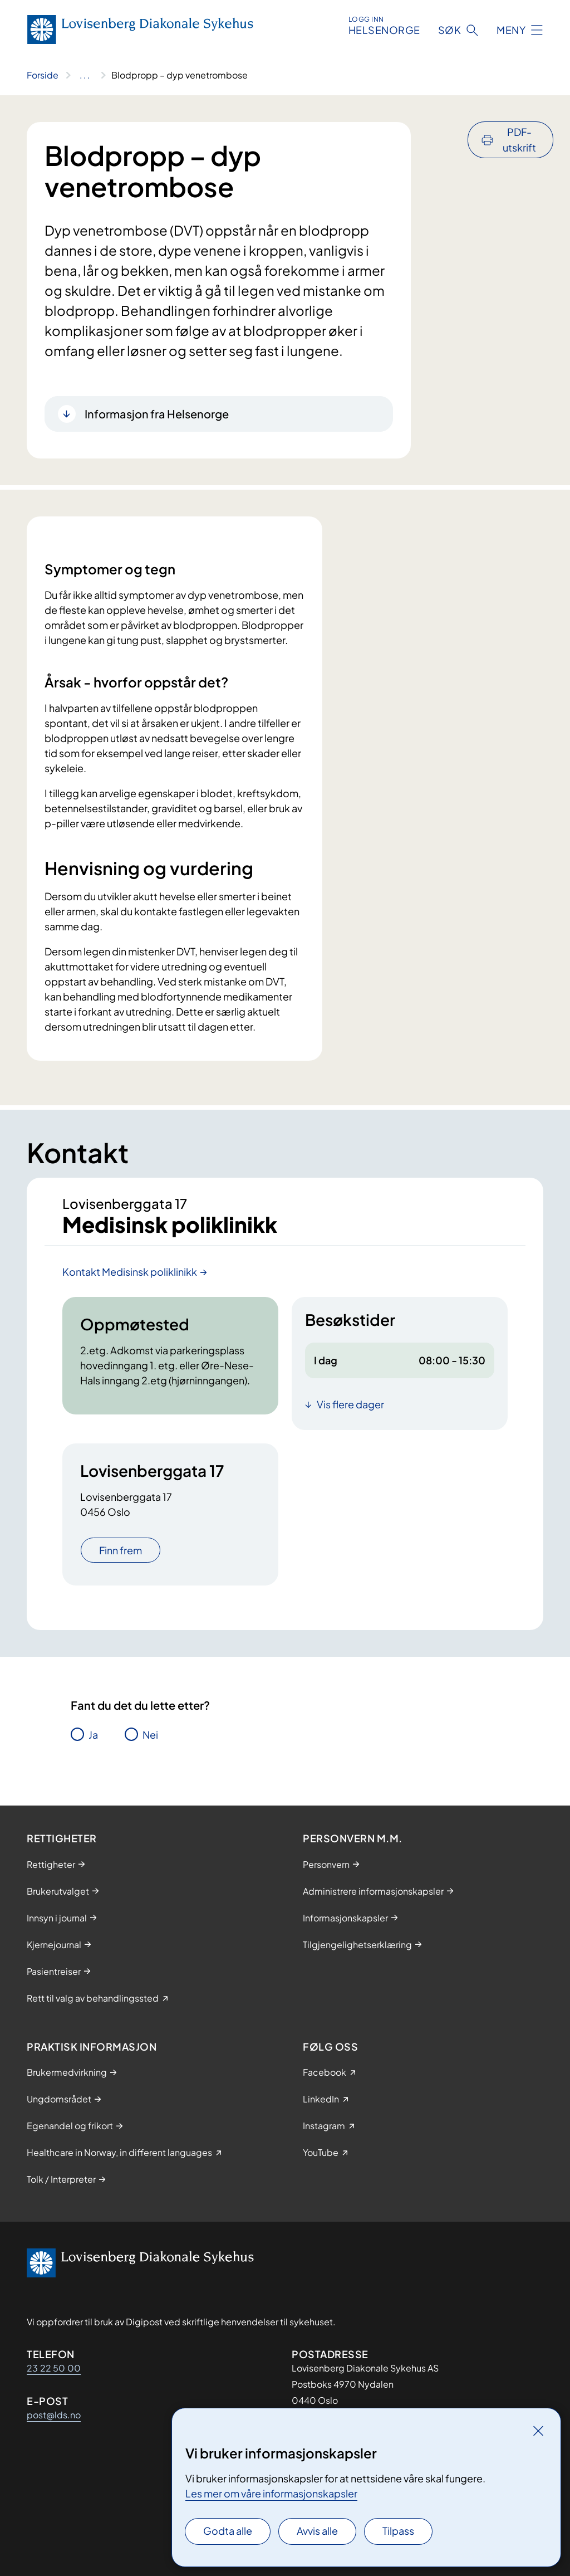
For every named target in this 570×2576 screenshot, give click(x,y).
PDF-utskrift (519, 139)
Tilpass (398, 2530)
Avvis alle (317, 2530)
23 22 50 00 (54, 2368)
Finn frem (120, 1551)
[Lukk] (538, 2431)
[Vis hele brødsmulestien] (85, 75)
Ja (93, 1735)
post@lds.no (54, 2415)
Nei (150, 1735)
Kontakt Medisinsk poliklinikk (129, 1273)
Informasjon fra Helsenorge (157, 414)
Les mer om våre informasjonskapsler (271, 2493)
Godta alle (227, 2530)
